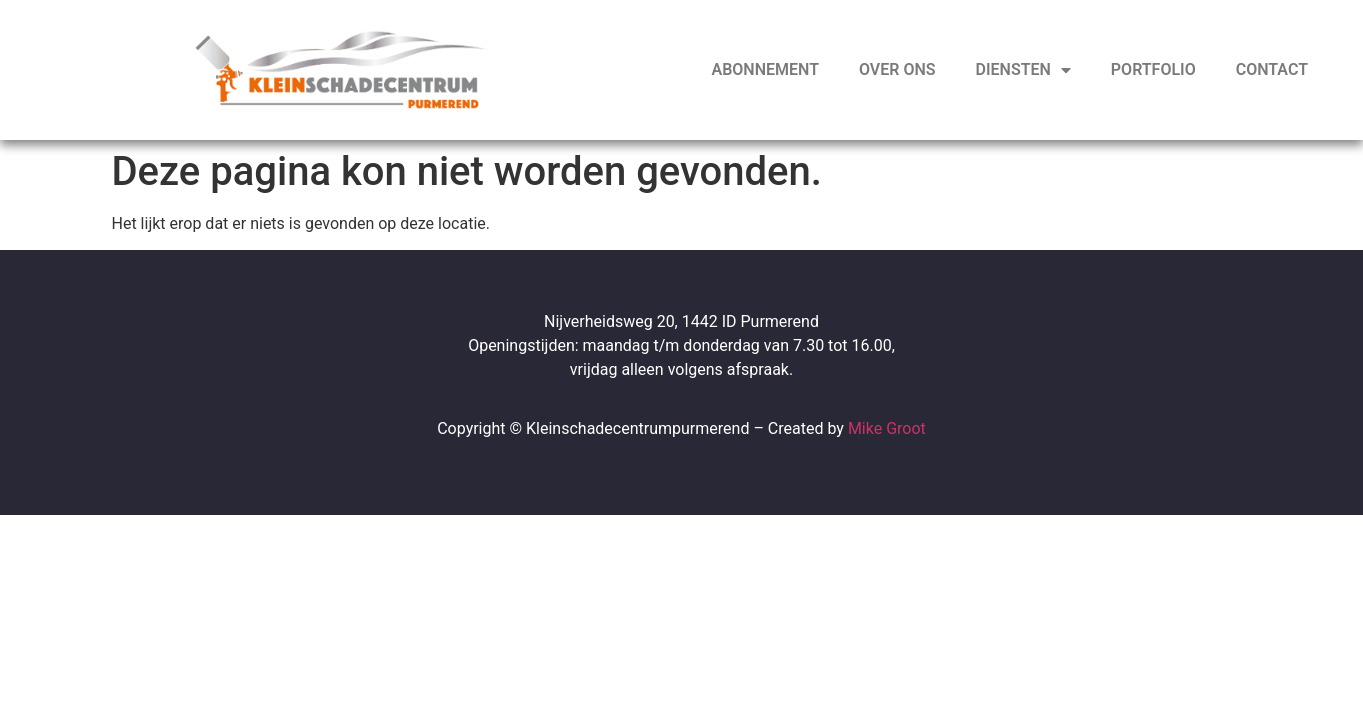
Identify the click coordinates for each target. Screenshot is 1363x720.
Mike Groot (887, 428)
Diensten (1023, 70)
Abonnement (765, 69)
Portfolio (1153, 69)
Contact (1272, 69)
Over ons (897, 69)
